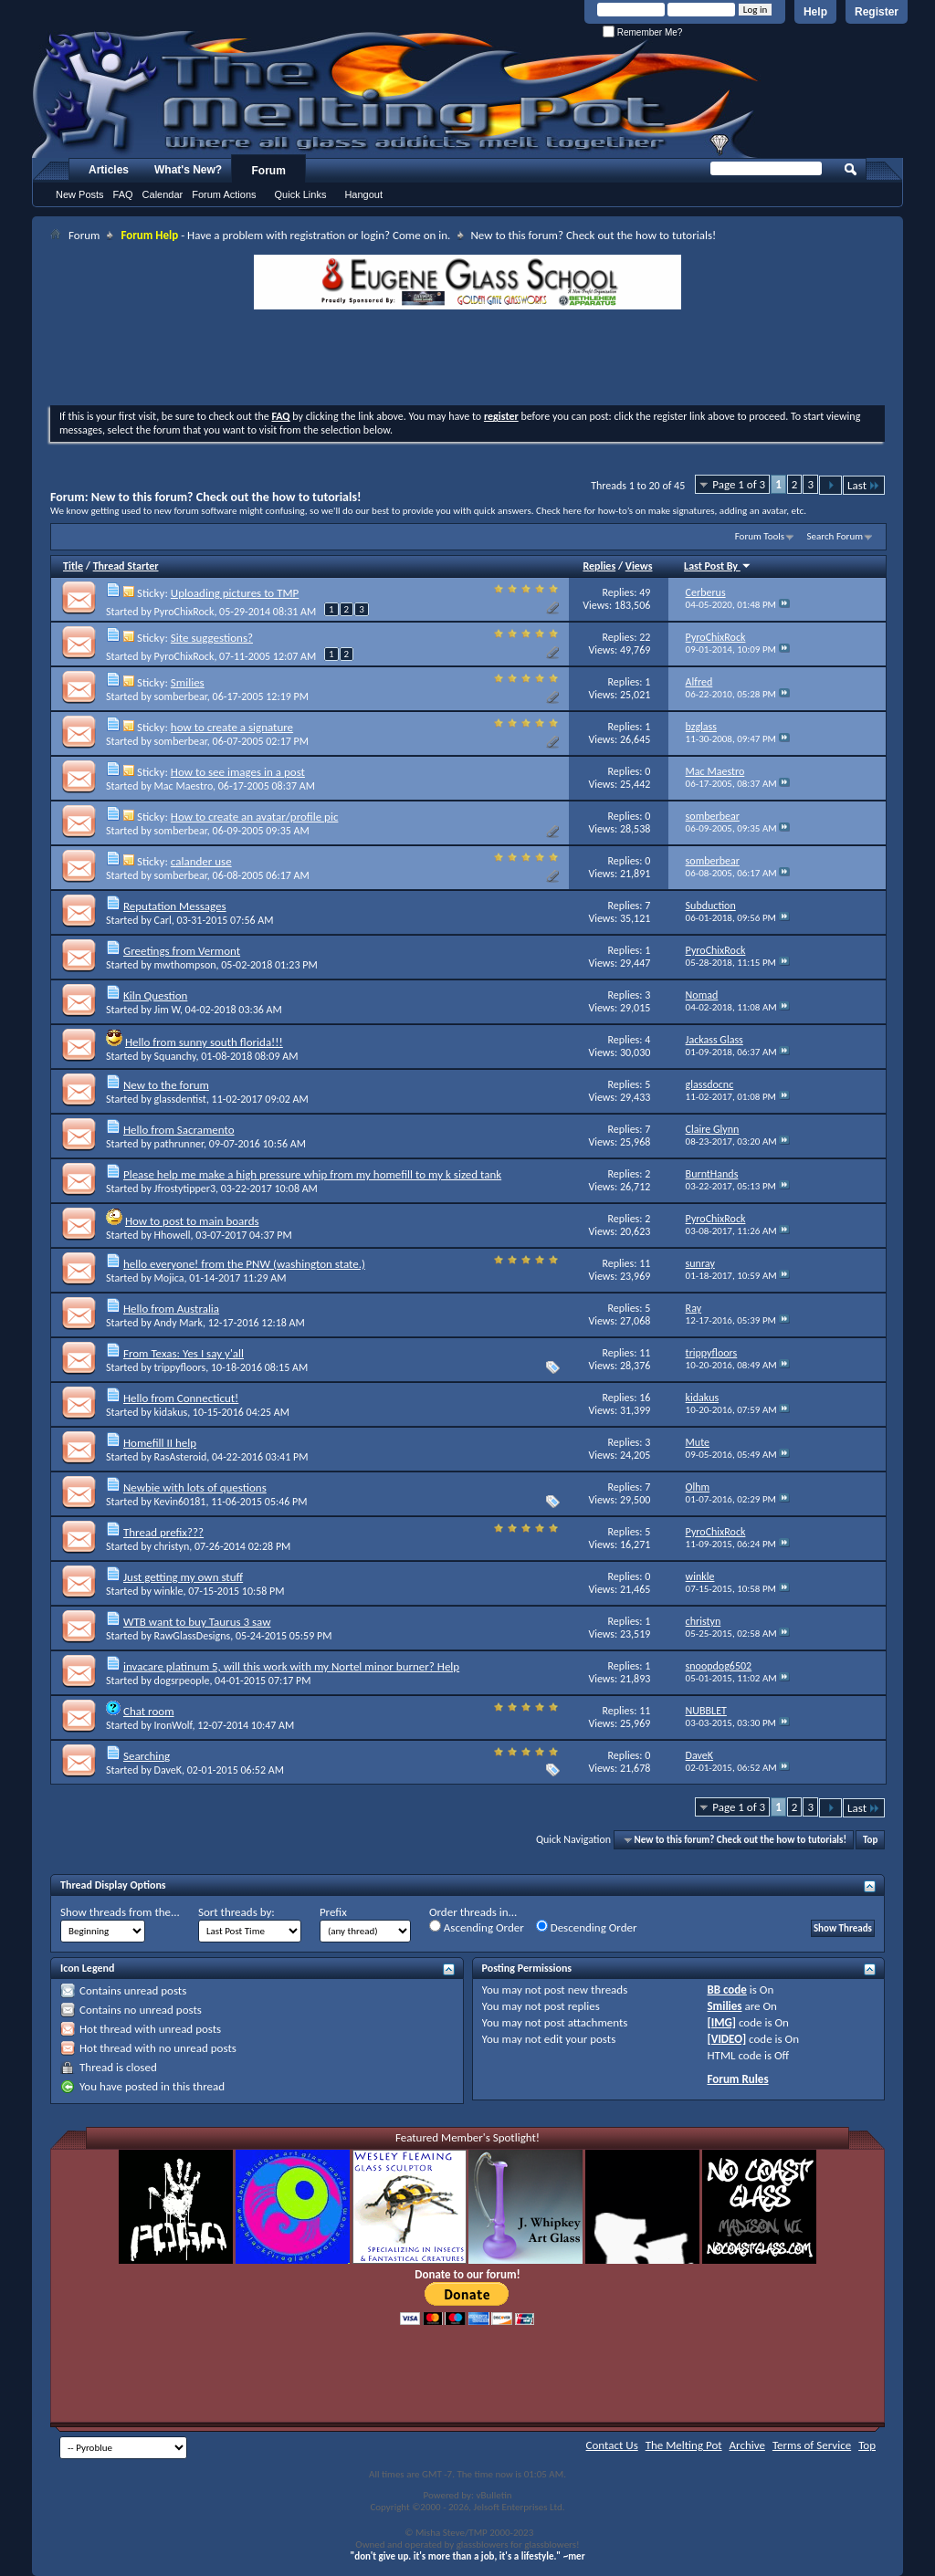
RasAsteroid (180, 1456)
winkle (169, 1591)
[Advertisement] (467, 360)
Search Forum (835, 536)
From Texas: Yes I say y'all (183, 1353)
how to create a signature (232, 727)
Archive (747, 2445)
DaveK (168, 1770)
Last (863, 485)
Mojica (169, 1278)
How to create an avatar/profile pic (255, 816)
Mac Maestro (183, 786)
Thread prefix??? (163, 1532)
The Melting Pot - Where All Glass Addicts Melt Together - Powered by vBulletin (396, 94)
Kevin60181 (180, 1501)
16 (644, 1397)
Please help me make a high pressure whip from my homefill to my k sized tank (312, 1174)
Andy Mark (178, 1322)
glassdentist (180, 1099)
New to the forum (166, 1085)
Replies (599, 566)
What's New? (188, 169)
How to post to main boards (192, 1221)
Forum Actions (224, 194)
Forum (269, 170)
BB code (726, 1989)
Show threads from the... (120, 1912)
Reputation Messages (174, 906)
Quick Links (301, 194)
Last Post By (717, 566)
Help (815, 11)
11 (644, 1263)
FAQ (123, 194)
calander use (201, 861)
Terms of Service (811, 2445)
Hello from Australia (171, 1308)
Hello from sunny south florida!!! (204, 1042)
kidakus (171, 1412)
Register (876, 11)
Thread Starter (126, 566)
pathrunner (179, 1143)
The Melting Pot (684, 2445)
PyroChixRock (184, 611)
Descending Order (586, 1927)
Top (870, 1840)
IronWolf (173, 1725)
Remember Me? (642, 32)
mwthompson (185, 964)
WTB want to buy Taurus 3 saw (197, 1621)
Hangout (363, 194)
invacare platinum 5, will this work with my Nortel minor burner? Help (291, 1666)
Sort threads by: (236, 1912)
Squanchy (175, 1056)
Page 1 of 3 (738, 484)
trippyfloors (180, 1367)
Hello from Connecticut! (180, 1398)
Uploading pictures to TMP (235, 593)
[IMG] (721, 2022)
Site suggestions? (212, 637)
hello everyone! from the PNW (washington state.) (244, 1264)
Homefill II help (159, 1443)
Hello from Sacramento (179, 1129)
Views (639, 566)
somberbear (180, 696)
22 (644, 637)
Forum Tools (759, 536)
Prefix (333, 1912)
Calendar (163, 194)
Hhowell (172, 1235)
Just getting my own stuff (183, 1577)
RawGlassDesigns (192, 1635)
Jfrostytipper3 (184, 1188)
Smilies (188, 682)
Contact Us (612, 2445)
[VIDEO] (726, 2039)
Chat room (148, 1711)
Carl (163, 920)
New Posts (80, 194)
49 (644, 592)
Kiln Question (155, 995)
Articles (109, 169)
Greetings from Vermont (181, 951)
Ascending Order (476, 1927)
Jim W (167, 1009)
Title (73, 566)
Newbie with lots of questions (195, 1487)
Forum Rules (737, 2079)
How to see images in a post (238, 772)
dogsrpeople (182, 1680)
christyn (172, 1546)
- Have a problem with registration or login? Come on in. (285, 235)
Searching (146, 1756)
